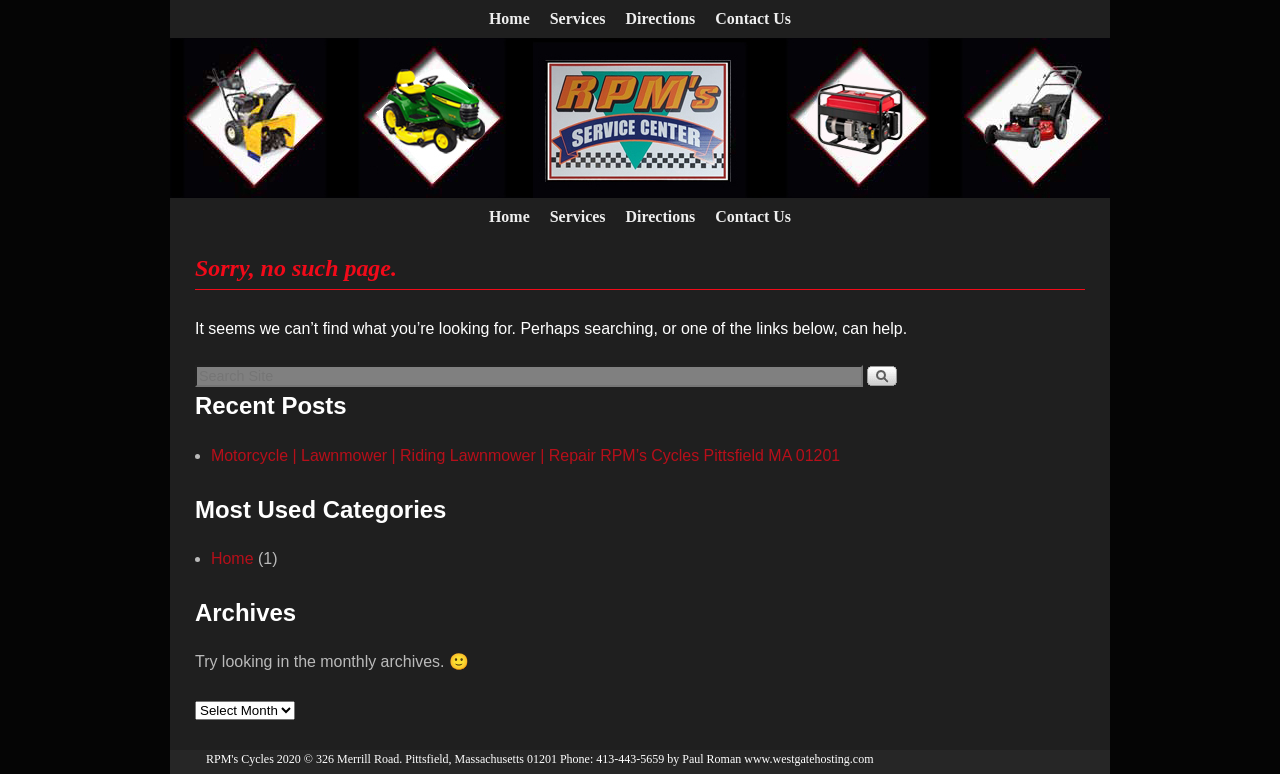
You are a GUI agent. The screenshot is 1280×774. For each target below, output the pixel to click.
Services (578, 18)
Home (509, 18)
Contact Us (753, 18)
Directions (661, 18)
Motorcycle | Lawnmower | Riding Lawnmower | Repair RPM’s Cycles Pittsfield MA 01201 (525, 455)
